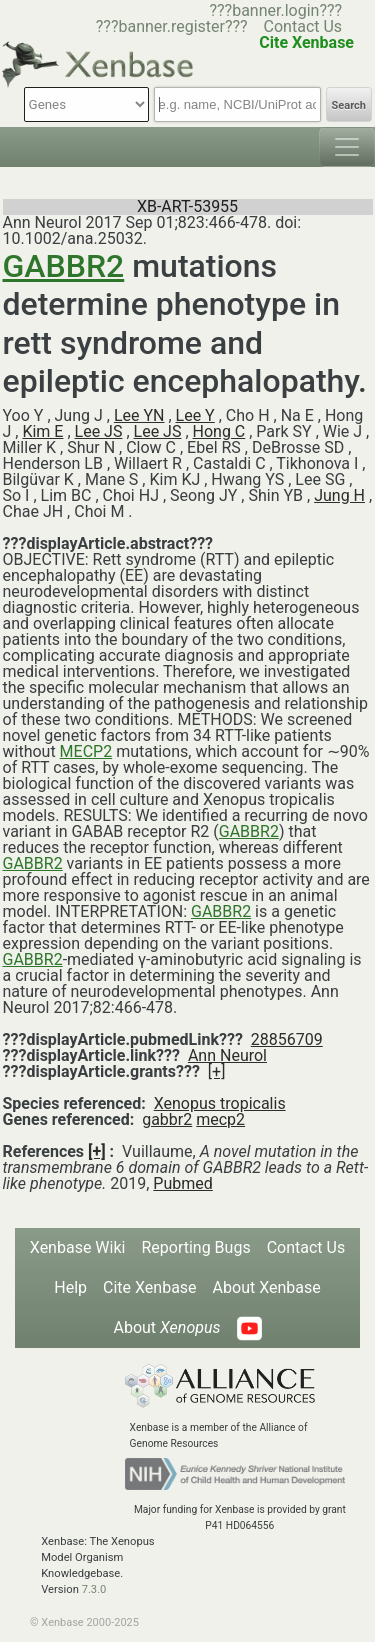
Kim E (42, 431)
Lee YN (139, 415)
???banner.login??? (275, 10)
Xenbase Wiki (78, 1247)
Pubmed (182, 1183)
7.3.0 (94, 1589)
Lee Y (195, 415)
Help (70, 1287)
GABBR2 (64, 266)
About (166, 1327)
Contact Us (303, 26)
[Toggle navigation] (347, 147)
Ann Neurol (227, 1055)
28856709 (287, 1039)
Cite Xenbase (150, 1287)
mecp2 (220, 1119)
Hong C (219, 431)
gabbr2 (167, 1119)
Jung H (339, 495)
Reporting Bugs (195, 1247)
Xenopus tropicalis (220, 1103)
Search (349, 105)
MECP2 (86, 751)
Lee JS (99, 431)
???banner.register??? (172, 26)
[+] (217, 1071)
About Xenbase (267, 1287)
